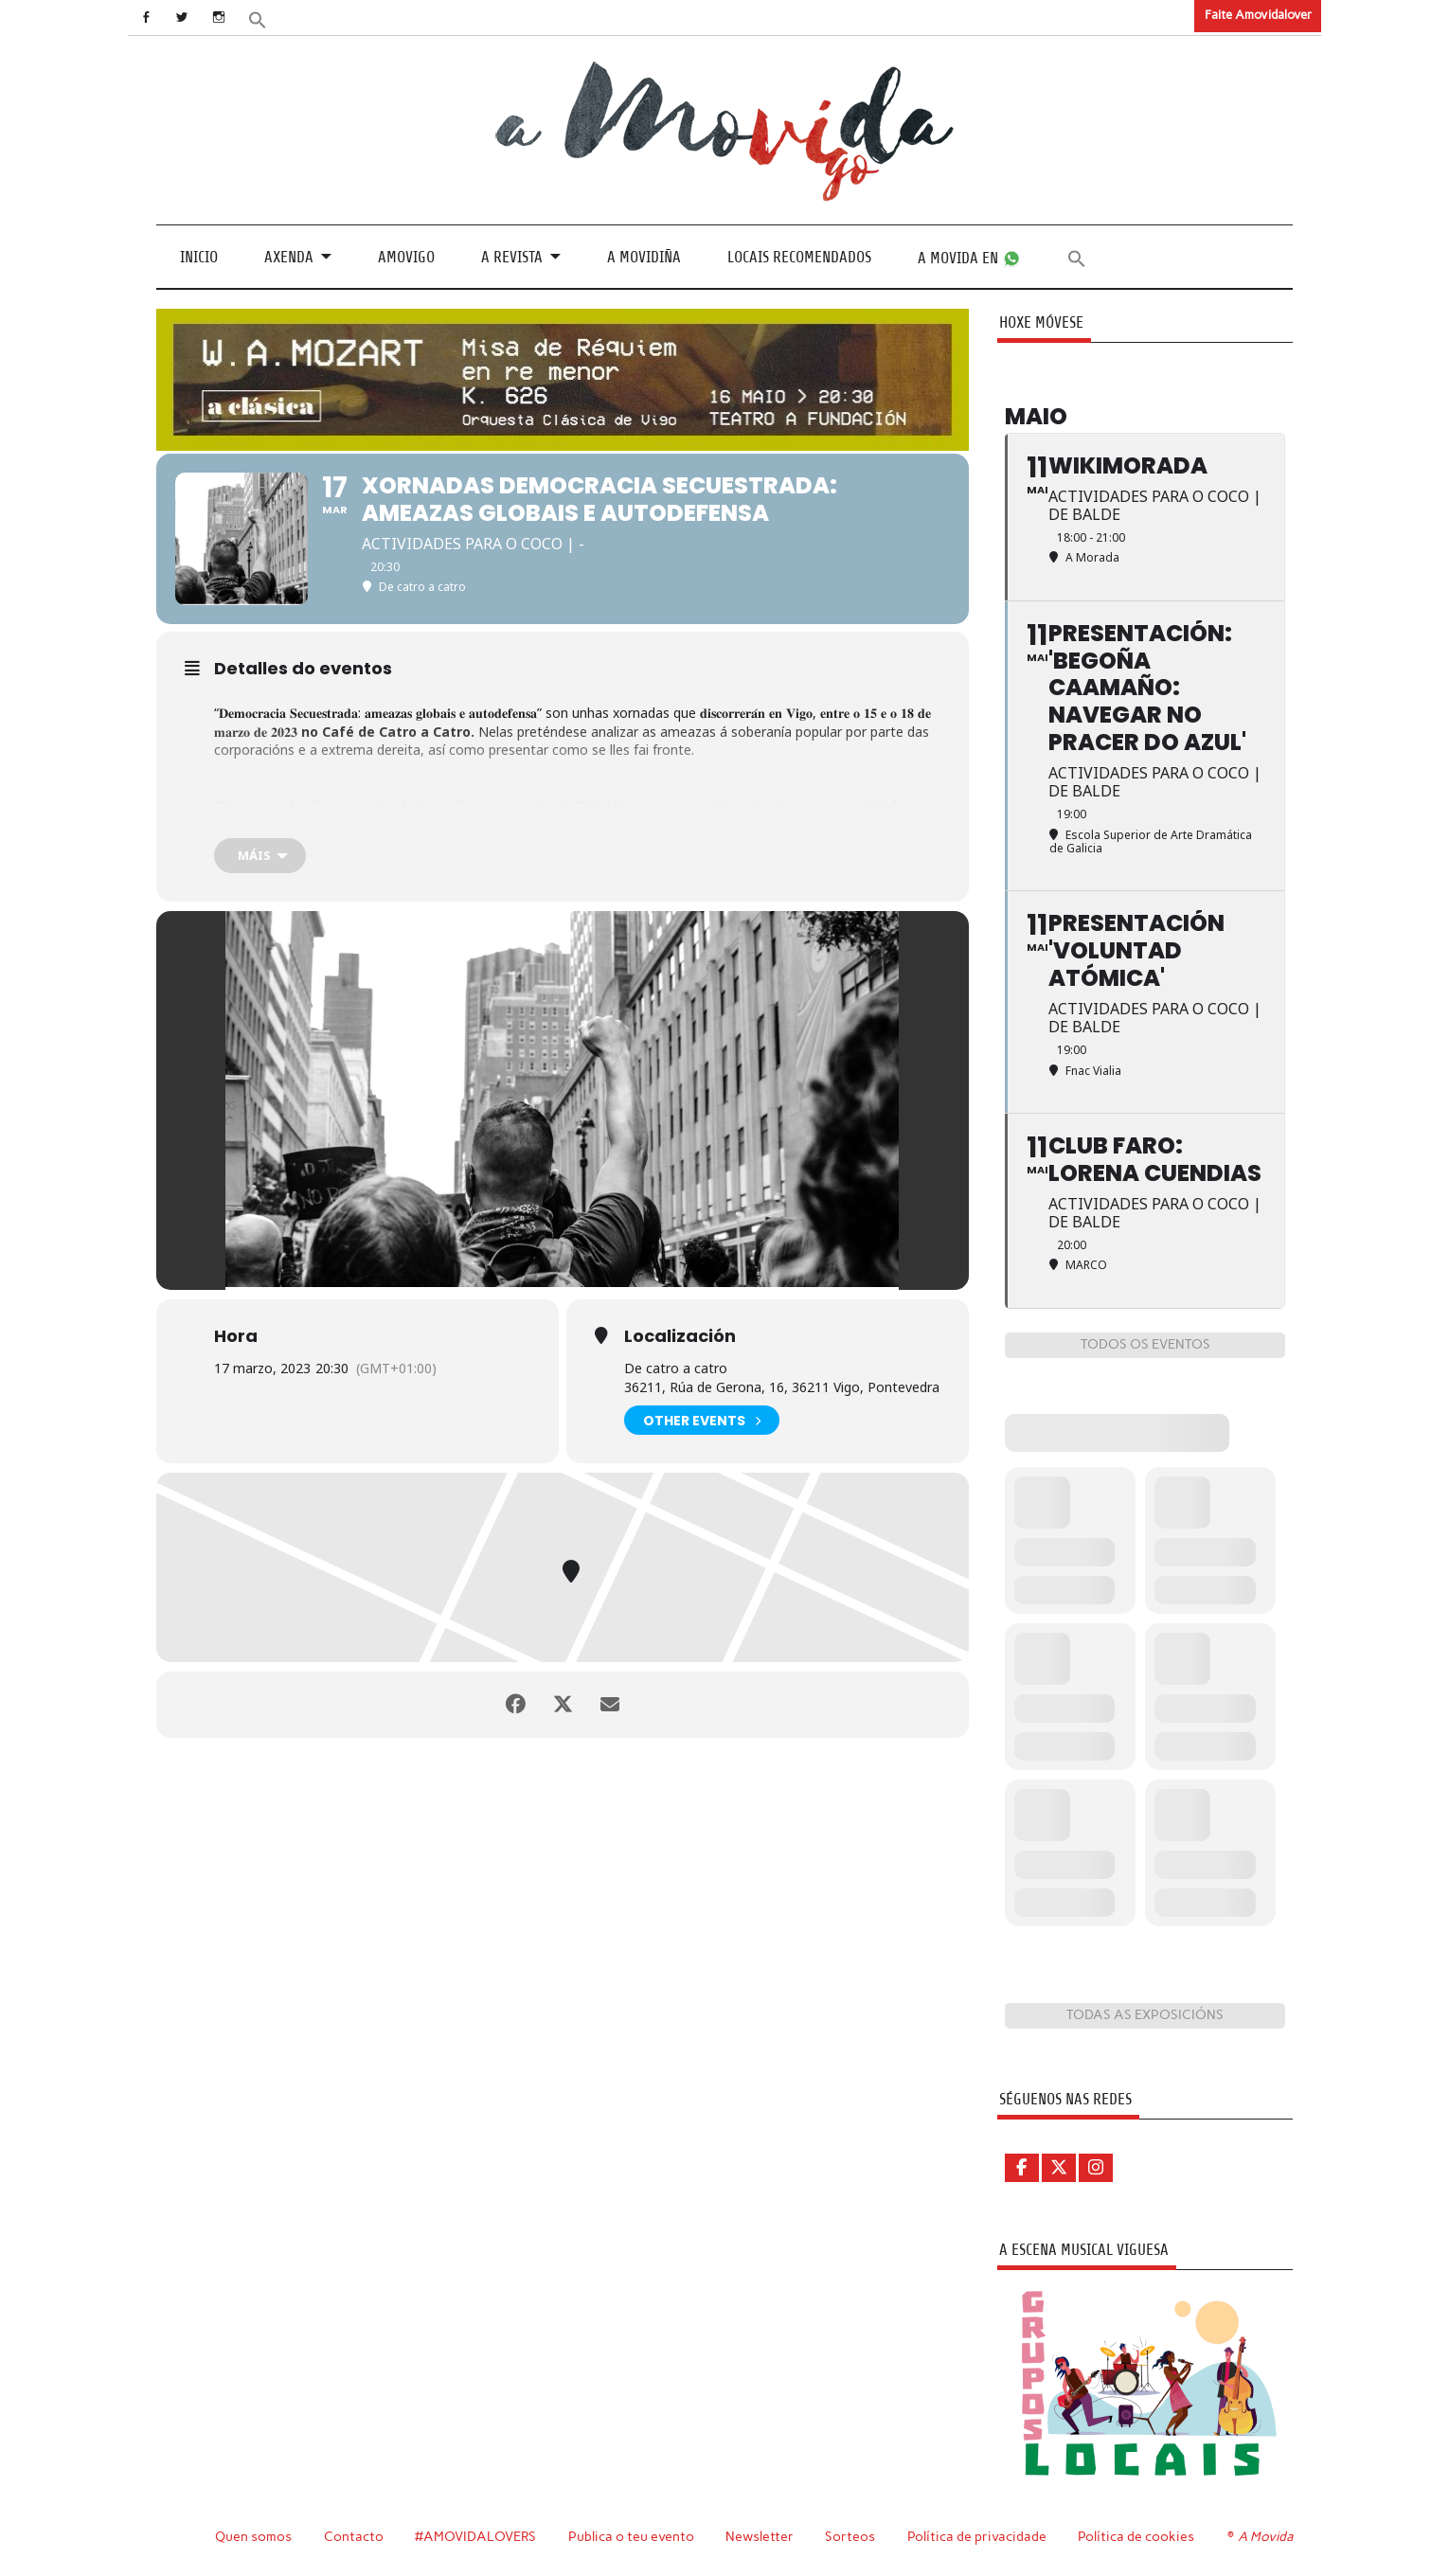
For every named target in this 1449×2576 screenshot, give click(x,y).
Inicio (199, 257)
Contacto (354, 2536)
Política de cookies (1136, 2536)
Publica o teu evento (631, 2536)
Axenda (288, 257)
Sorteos (850, 2536)
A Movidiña (644, 257)
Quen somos (253, 2536)
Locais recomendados (799, 257)
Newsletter (759, 2536)
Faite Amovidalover (1258, 15)
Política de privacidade (976, 2536)
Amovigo (406, 257)
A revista (512, 257)
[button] (257, 18)
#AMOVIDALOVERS (475, 2536)
